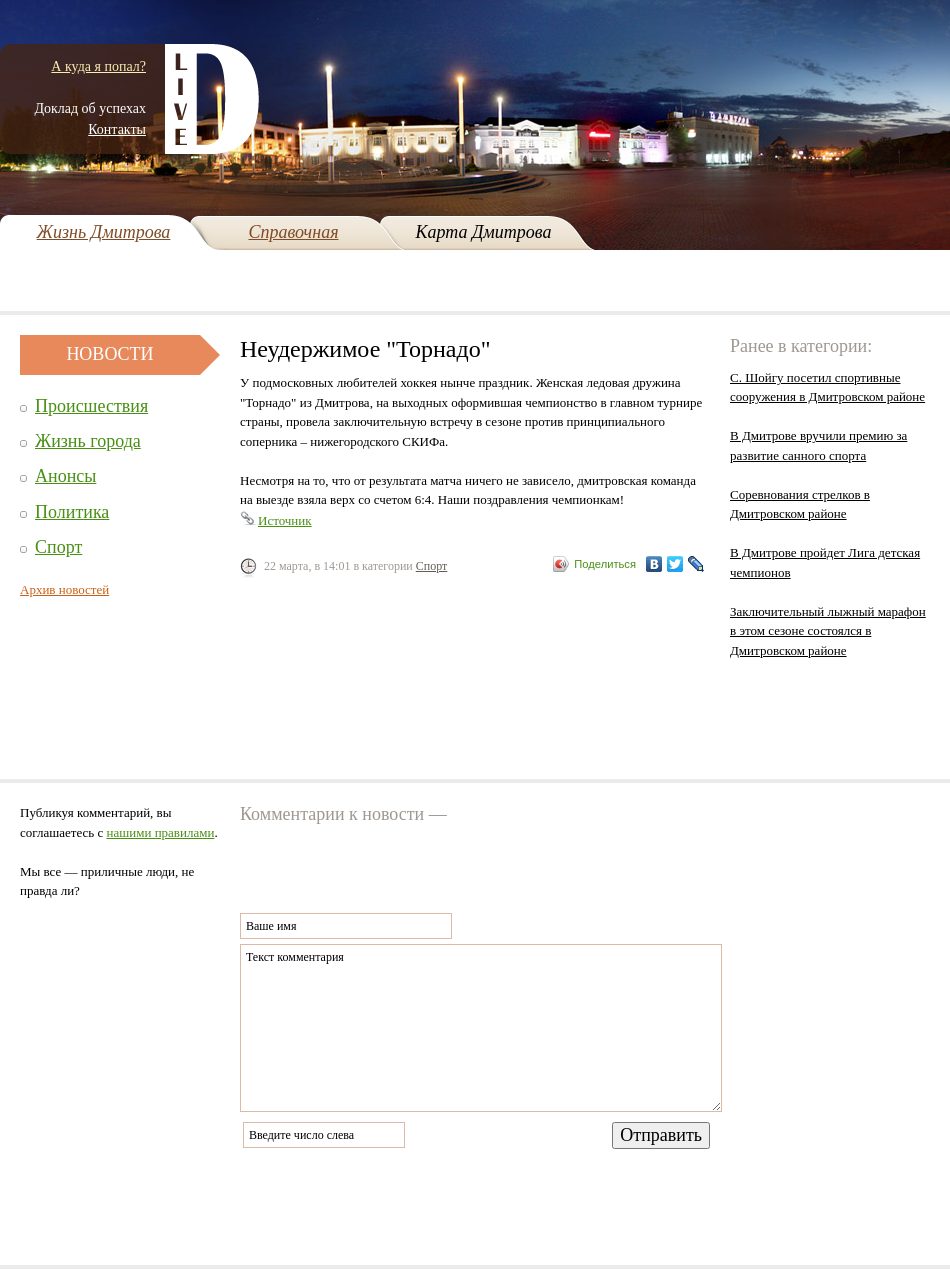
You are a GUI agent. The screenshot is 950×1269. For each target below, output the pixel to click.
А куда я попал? (98, 66)
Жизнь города (88, 441)
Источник (285, 520)
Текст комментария (481, 1028)
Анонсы (65, 476)
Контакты (117, 129)
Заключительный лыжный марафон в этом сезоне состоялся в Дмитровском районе (828, 631)
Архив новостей (64, 589)
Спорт (58, 547)
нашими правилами (161, 832)
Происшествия (91, 406)
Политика (72, 512)
